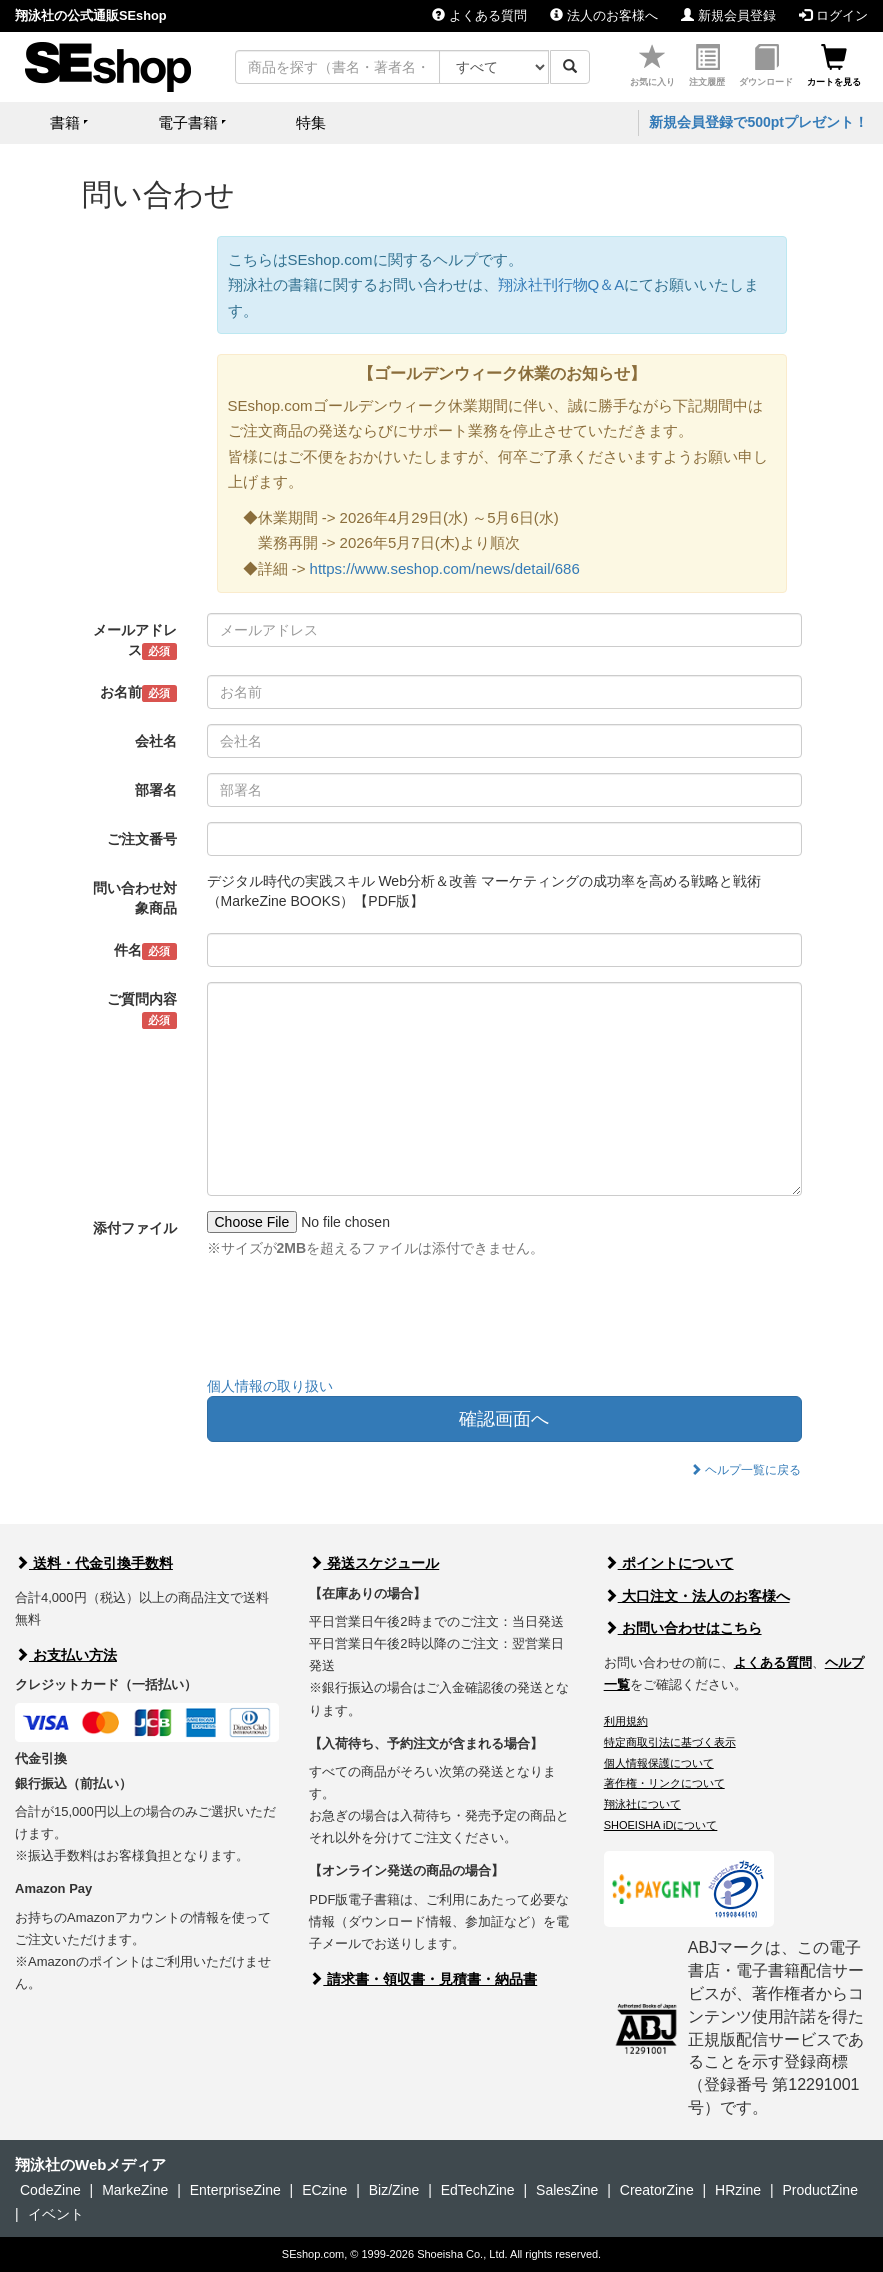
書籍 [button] (65, 122)
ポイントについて (669, 1563)
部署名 (156, 790)
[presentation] (359, 1322)
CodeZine (50, 2190)
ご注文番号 (142, 839)
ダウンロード (766, 65)
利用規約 (626, 1721)
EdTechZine (478, 2190)
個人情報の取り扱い (270, 1386)
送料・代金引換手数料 (94, 1563)
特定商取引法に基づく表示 (670, 1742)
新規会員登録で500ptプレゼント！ (758, 122)
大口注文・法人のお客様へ (697, 1596)
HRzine (738, 2190)
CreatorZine (657, 2190)
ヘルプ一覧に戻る (745, 1470)
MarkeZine (135, 2190)
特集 (311, 122)
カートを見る (834, 65)
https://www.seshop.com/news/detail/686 (445, 568)
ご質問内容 (142, 1010)
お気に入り (652, 65)
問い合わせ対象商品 (135, 898)
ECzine (324, 2190)
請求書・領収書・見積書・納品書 (423, 1979)
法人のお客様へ (604, 15)
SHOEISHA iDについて (661, 1825)
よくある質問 (479, 15)
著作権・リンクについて (664, 1783)
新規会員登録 (728, 15)
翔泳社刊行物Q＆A (561, 284)
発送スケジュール (374, 1563)
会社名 (156, 741)
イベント (56, 2214)
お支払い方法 (66, 1655)
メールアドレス (135, 641)
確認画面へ (504, 1419)
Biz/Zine (394, 2190)
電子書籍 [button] (188, 122)
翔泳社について (642, 1804)
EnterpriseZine (235, 2190)
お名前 (138, 693)
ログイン (833, 15)
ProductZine (819, 2190)
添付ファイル (135, 1228)
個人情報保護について (659, 1763)
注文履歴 (707, 65)
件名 (145, 951)
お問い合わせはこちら (683, 1628)
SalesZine (567, 2190)
